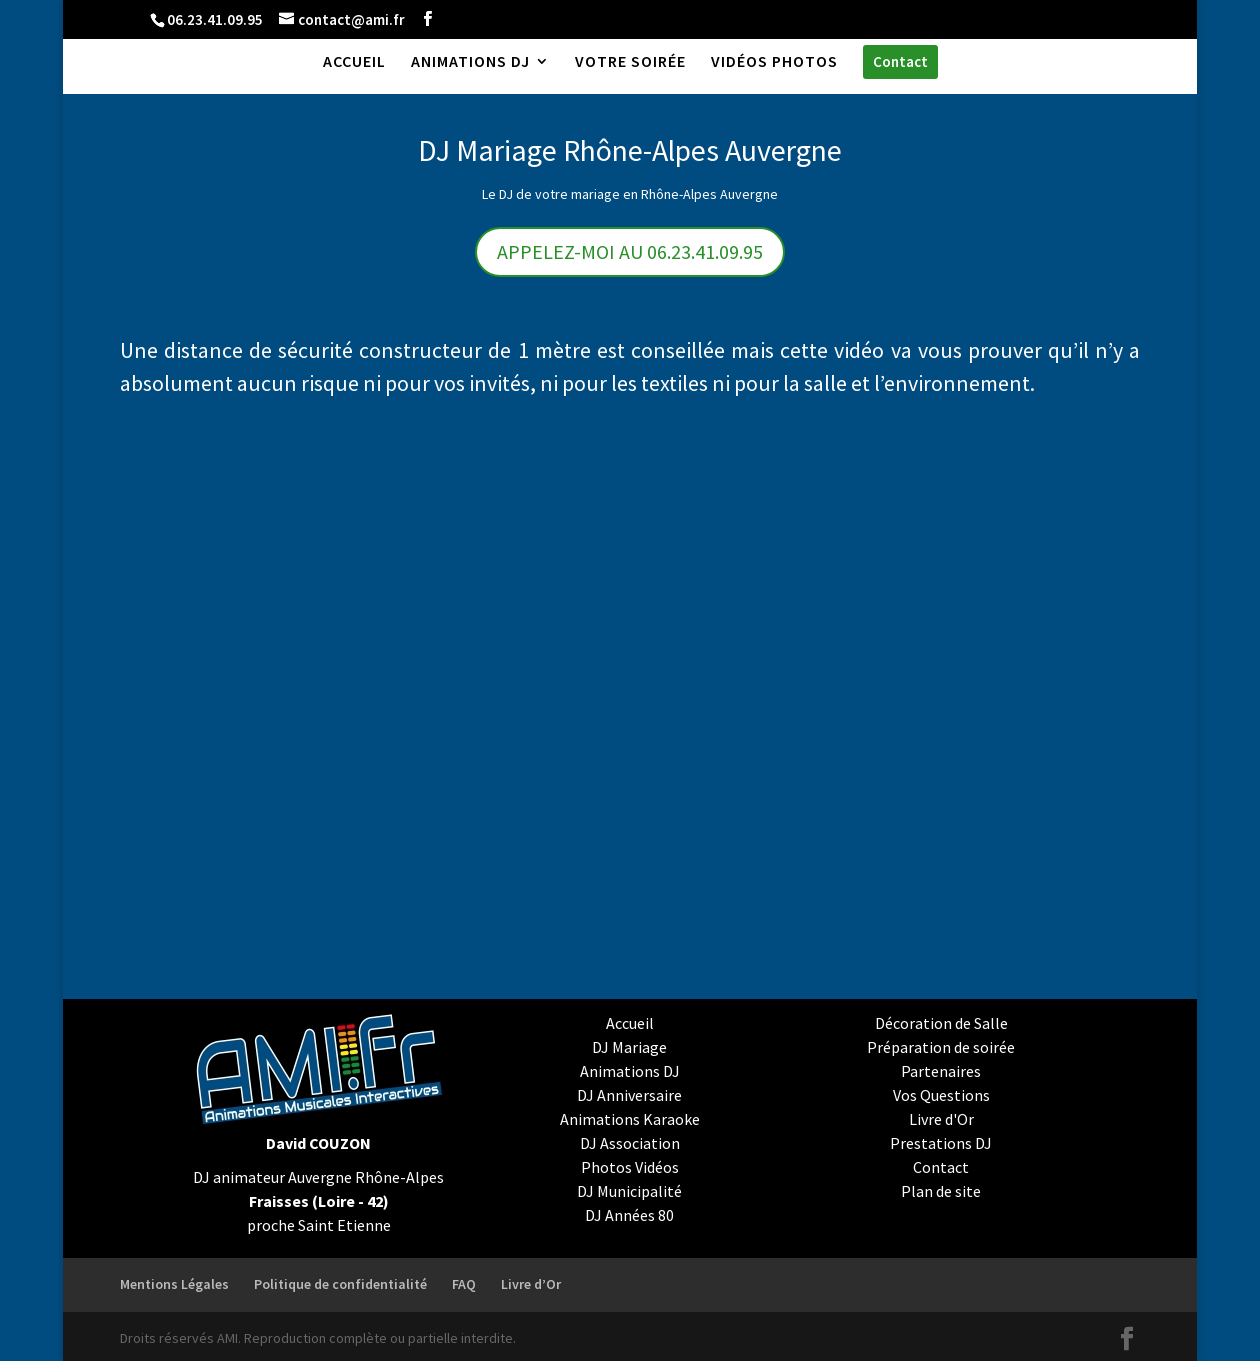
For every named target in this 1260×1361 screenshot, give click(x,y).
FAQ (464, 1284)
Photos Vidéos (630, 1167)
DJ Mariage (629, 1047)
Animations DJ (630, 1071)
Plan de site (941, 1191)
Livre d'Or (941, 1119)
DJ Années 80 (629, 1215)
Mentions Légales (174, 1284)
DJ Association (630, 1143)
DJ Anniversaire (629, 1095)
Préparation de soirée (941, 1047)
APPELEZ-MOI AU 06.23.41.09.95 (630, 251)
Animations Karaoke (630, 1119)
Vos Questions (941, 1095)
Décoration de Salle (941, 1023)
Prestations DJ (941, 1143)
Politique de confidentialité (340, 1284)
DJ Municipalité (629, 1191)
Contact (941, 1167)
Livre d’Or (531, 1284)
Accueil (630, 1023)
